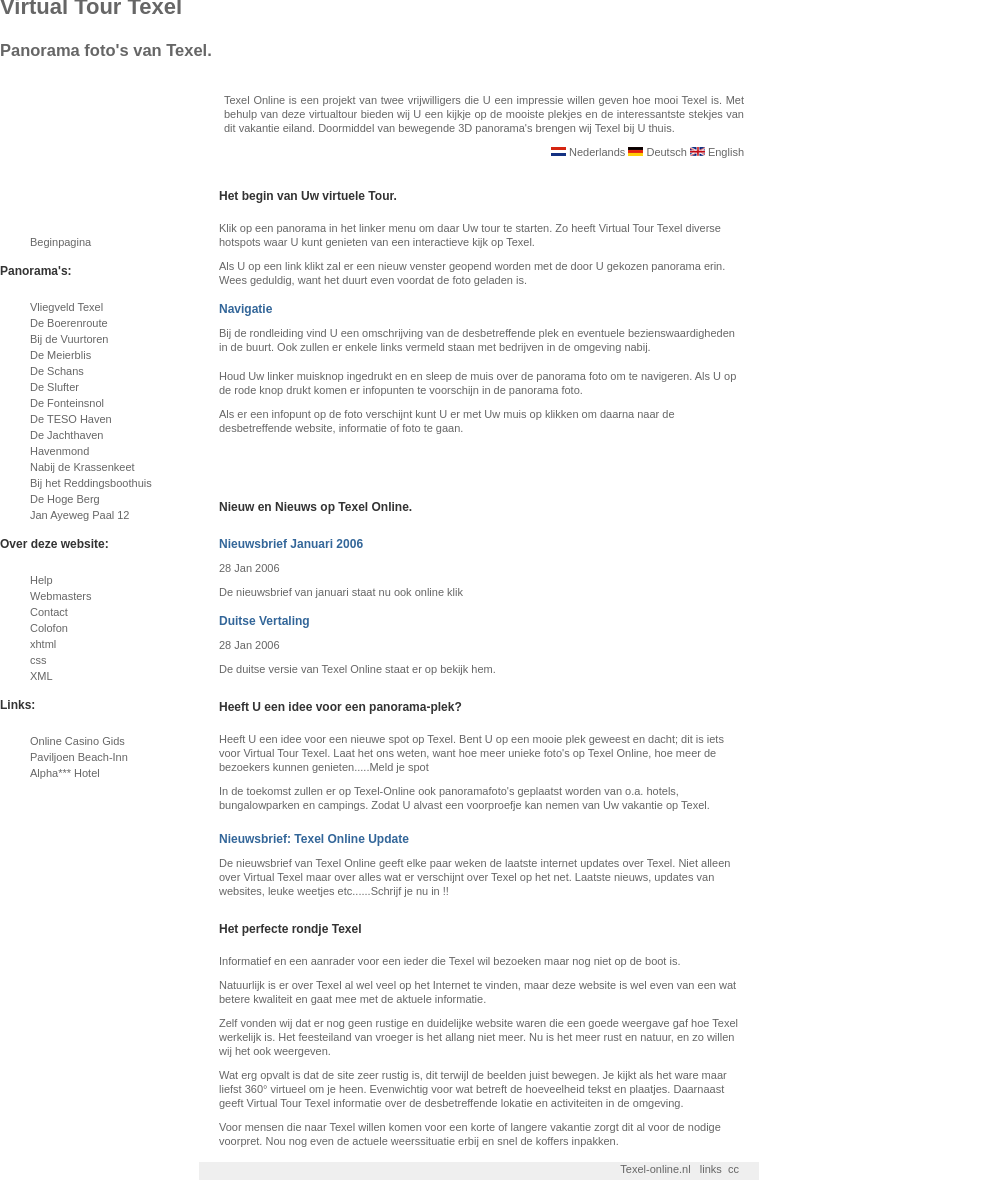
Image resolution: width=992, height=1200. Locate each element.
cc (733, 1169)
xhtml (43, 644)
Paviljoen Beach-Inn (79, 757)
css (38, 660)
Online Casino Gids (77, 741)
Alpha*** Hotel (65, 773)
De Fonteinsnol (67, 403)
